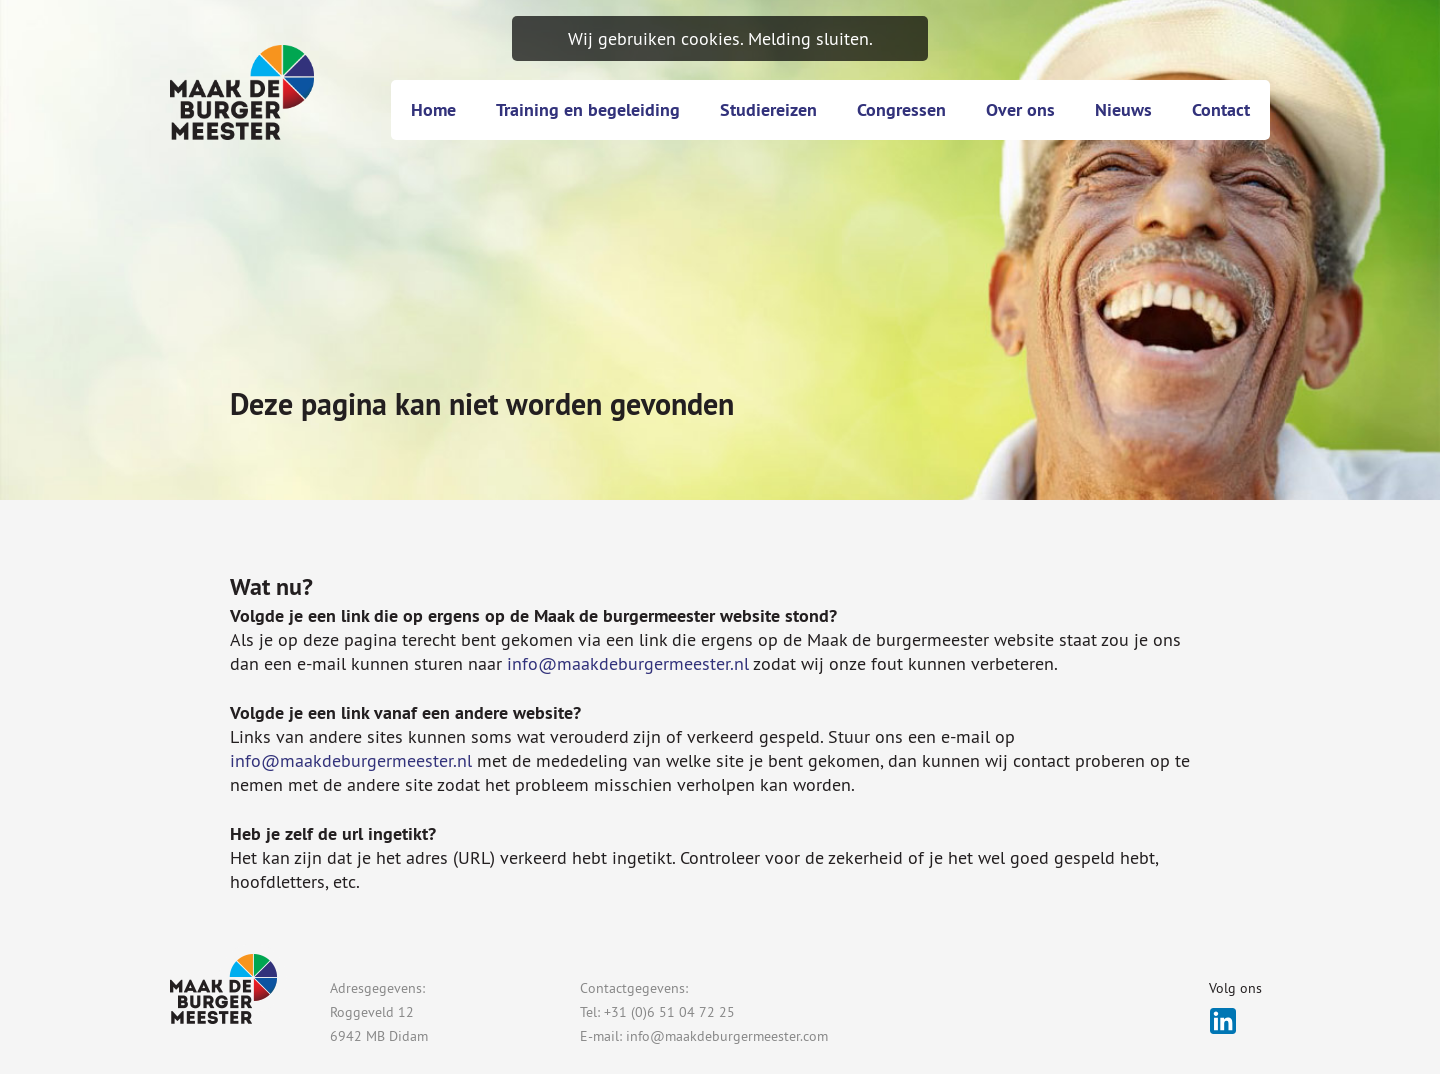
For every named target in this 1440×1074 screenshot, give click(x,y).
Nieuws (1123, 109)
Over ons (1020, 109)
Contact (1221, 109)
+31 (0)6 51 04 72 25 (669, 1012)
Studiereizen (768, 109)
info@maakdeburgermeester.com (727, 1036)
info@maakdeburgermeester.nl (628, 663)
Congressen (901, 109)
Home (433, 109)
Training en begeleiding (588, 109)
